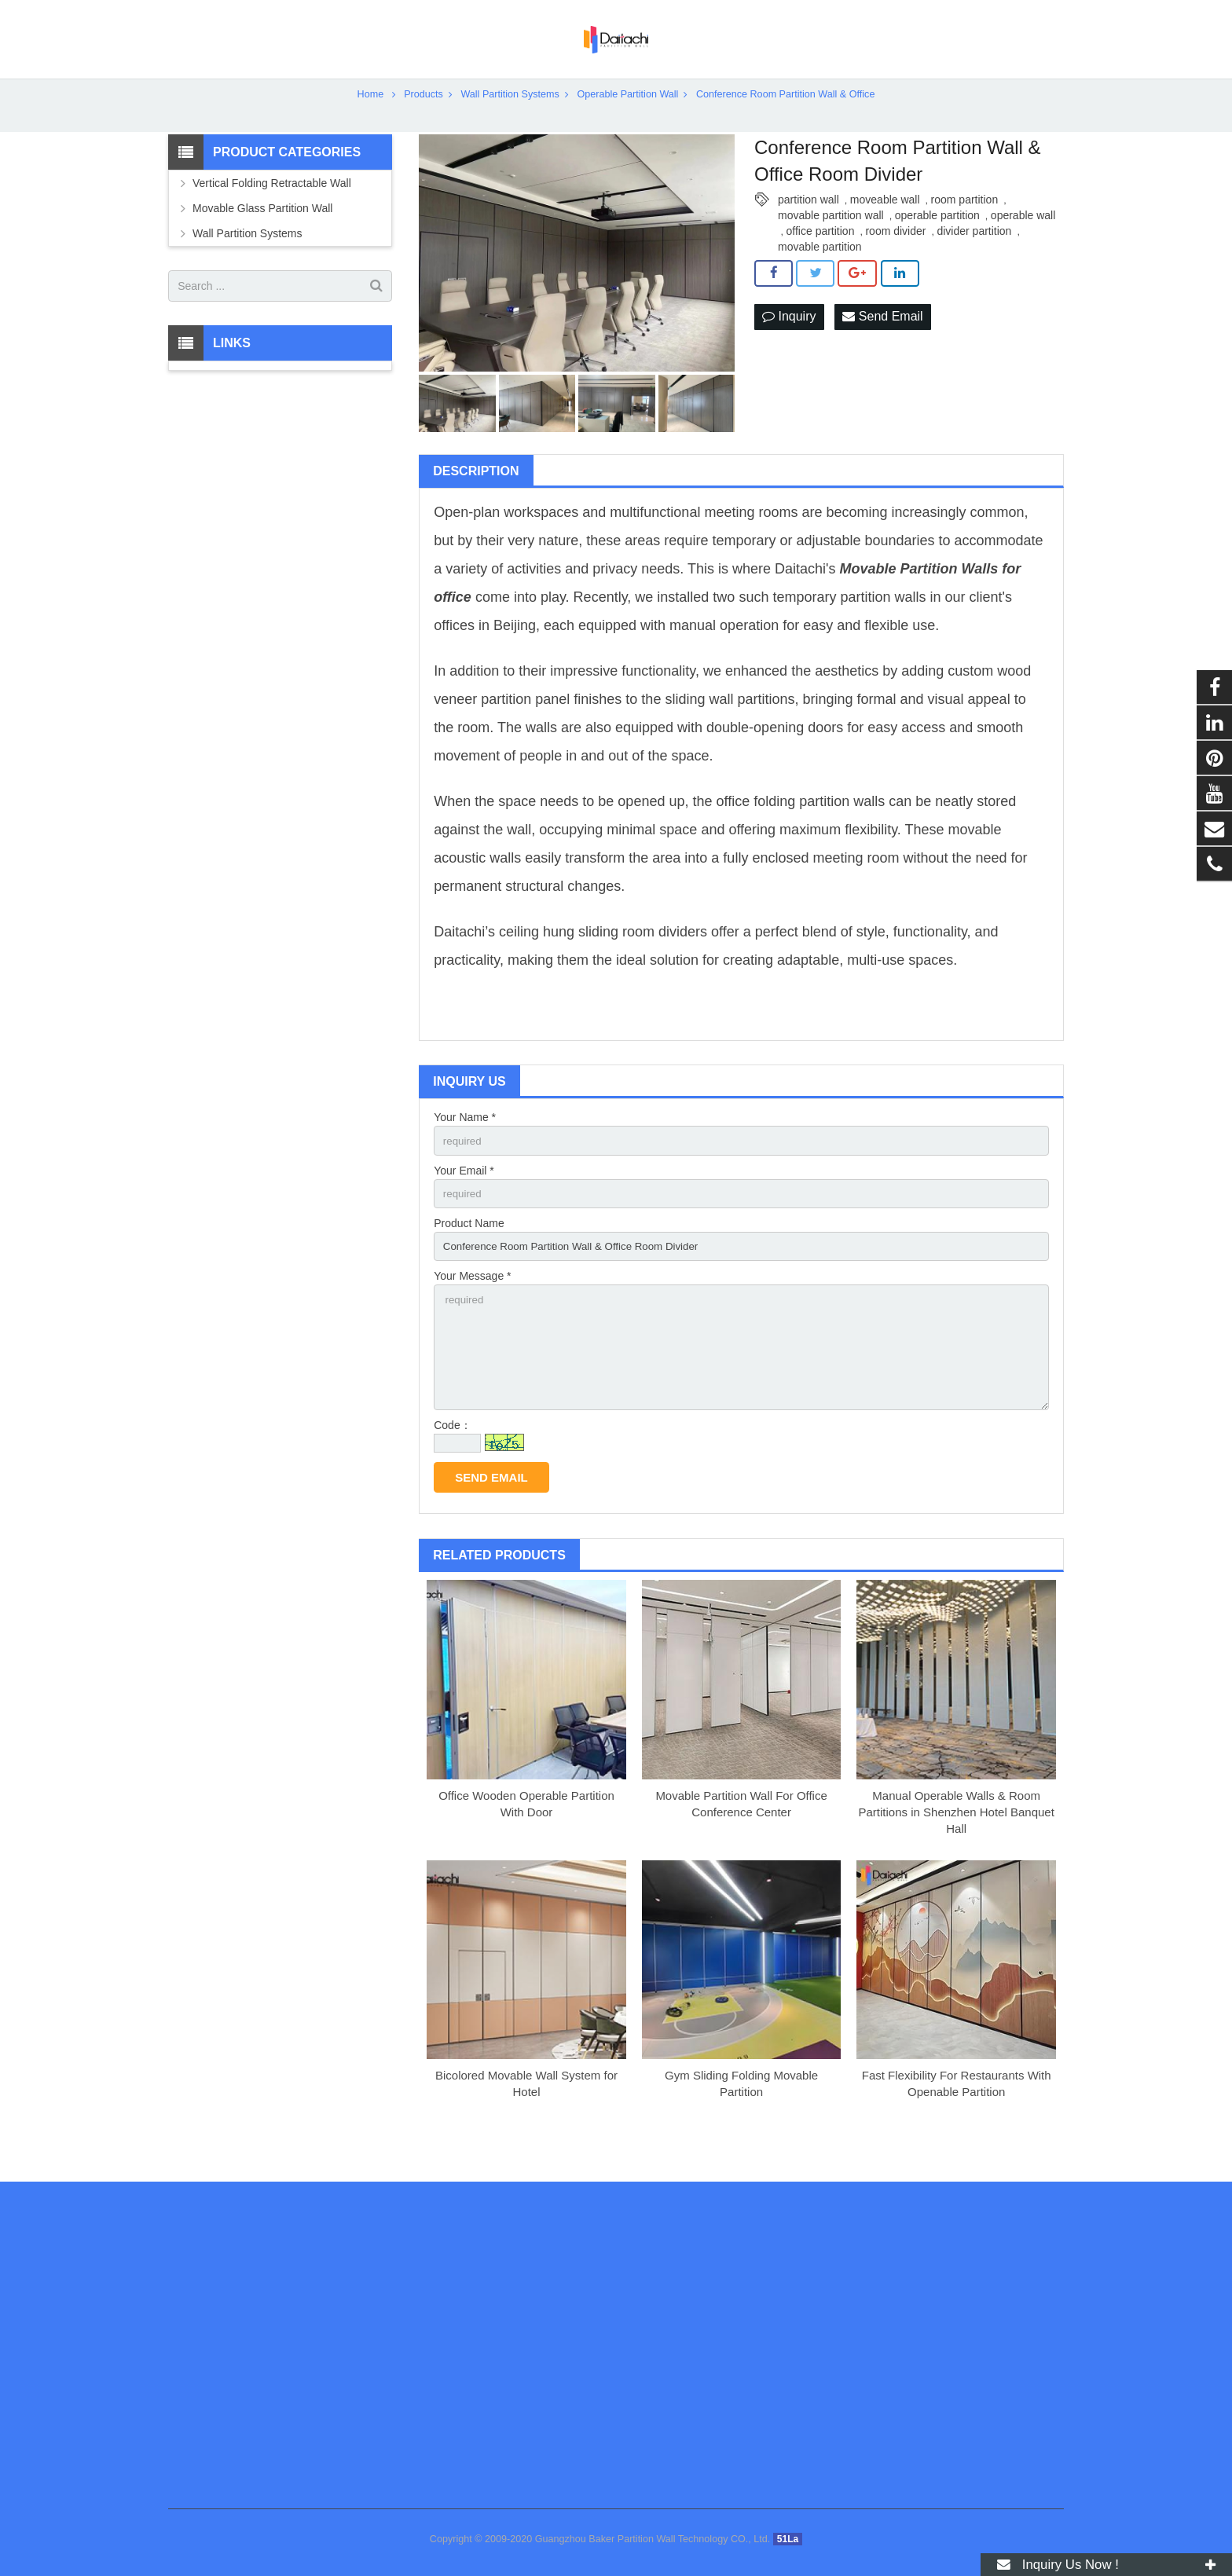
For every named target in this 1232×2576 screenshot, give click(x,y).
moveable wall (885, 226)
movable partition (820, 273)
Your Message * (472, 1308)
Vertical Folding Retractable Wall (271, 210)
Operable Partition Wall (627, 120)
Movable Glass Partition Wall (262, 235)
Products (423, 120)
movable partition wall (831, 242)
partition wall (808, 226)
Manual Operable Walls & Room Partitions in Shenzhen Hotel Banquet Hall (956, 1850)
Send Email (882, 344)
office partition (820, 257)
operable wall (1023, 242)
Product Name (469, 1253)
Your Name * (465, 1144)
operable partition (937, 242)
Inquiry (789, 344)
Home (371, 120)
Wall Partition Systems (509, 120)
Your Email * (464, 1199)
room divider (895, 257)
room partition (965, 226)
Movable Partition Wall (915, 596)
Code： (452, 1463)
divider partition (974, 257)
